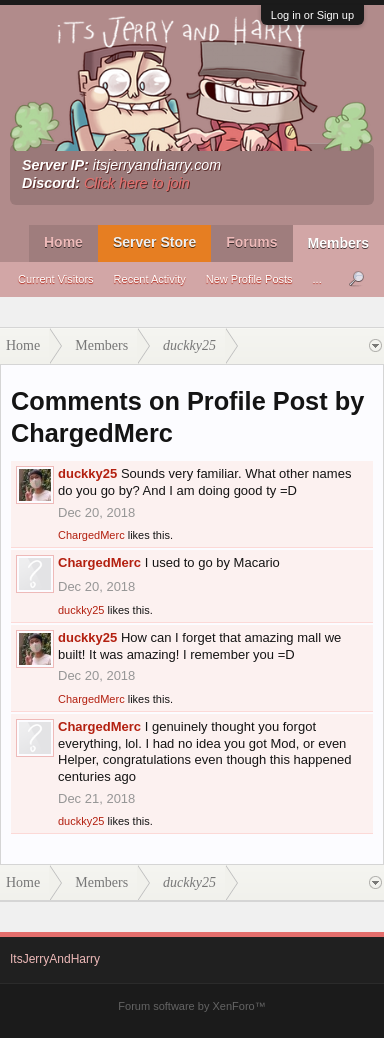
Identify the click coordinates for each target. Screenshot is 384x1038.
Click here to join (137, 183)
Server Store (154, 242)
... (317, 279)
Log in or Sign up (312, 15)
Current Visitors (56, 279)
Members (338, 243)
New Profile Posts (249, 279)
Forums (251, 242)
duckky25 (87, 473)
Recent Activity (150, 279)
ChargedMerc (91, 535)
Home (63, 242)
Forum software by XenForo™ (191, 1006)
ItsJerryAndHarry (55, 959)
